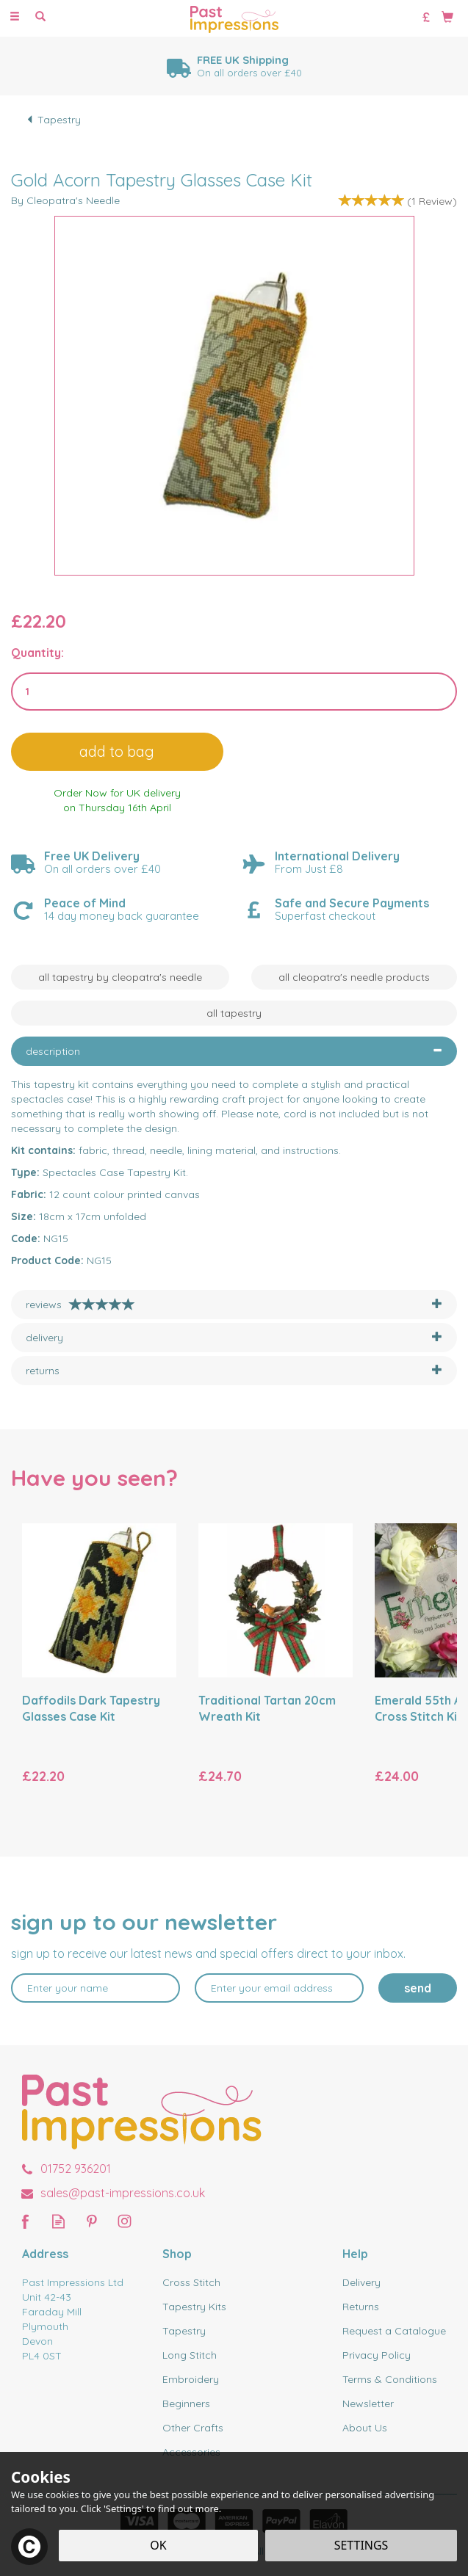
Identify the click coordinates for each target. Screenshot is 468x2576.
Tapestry (184, 2330)
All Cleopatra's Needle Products (354, 977)
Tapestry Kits (194, 2306)
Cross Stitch (191, 2282)
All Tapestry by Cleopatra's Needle (120, 977)
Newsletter (368, 2403)
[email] (279, 1988)
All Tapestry (234, 1013)
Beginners (186, 2403)
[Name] (95, 1988)
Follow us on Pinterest (91, 2221)
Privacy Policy (376, 2355)
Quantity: (37, 652)
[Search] (40, 17)
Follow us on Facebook (25, 2221)
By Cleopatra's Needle (65, 200)
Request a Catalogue (394, 2330)
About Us (364, 2427)
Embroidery (190, 2379)
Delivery (361, 2282)
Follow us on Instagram (124, 2221)
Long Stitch (189, 2355)
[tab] (234, 1051)
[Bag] (447, 16)
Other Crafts (192, 2427)
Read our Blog (58, 2221)
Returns (360, 2306)
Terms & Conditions (389, 2379)
